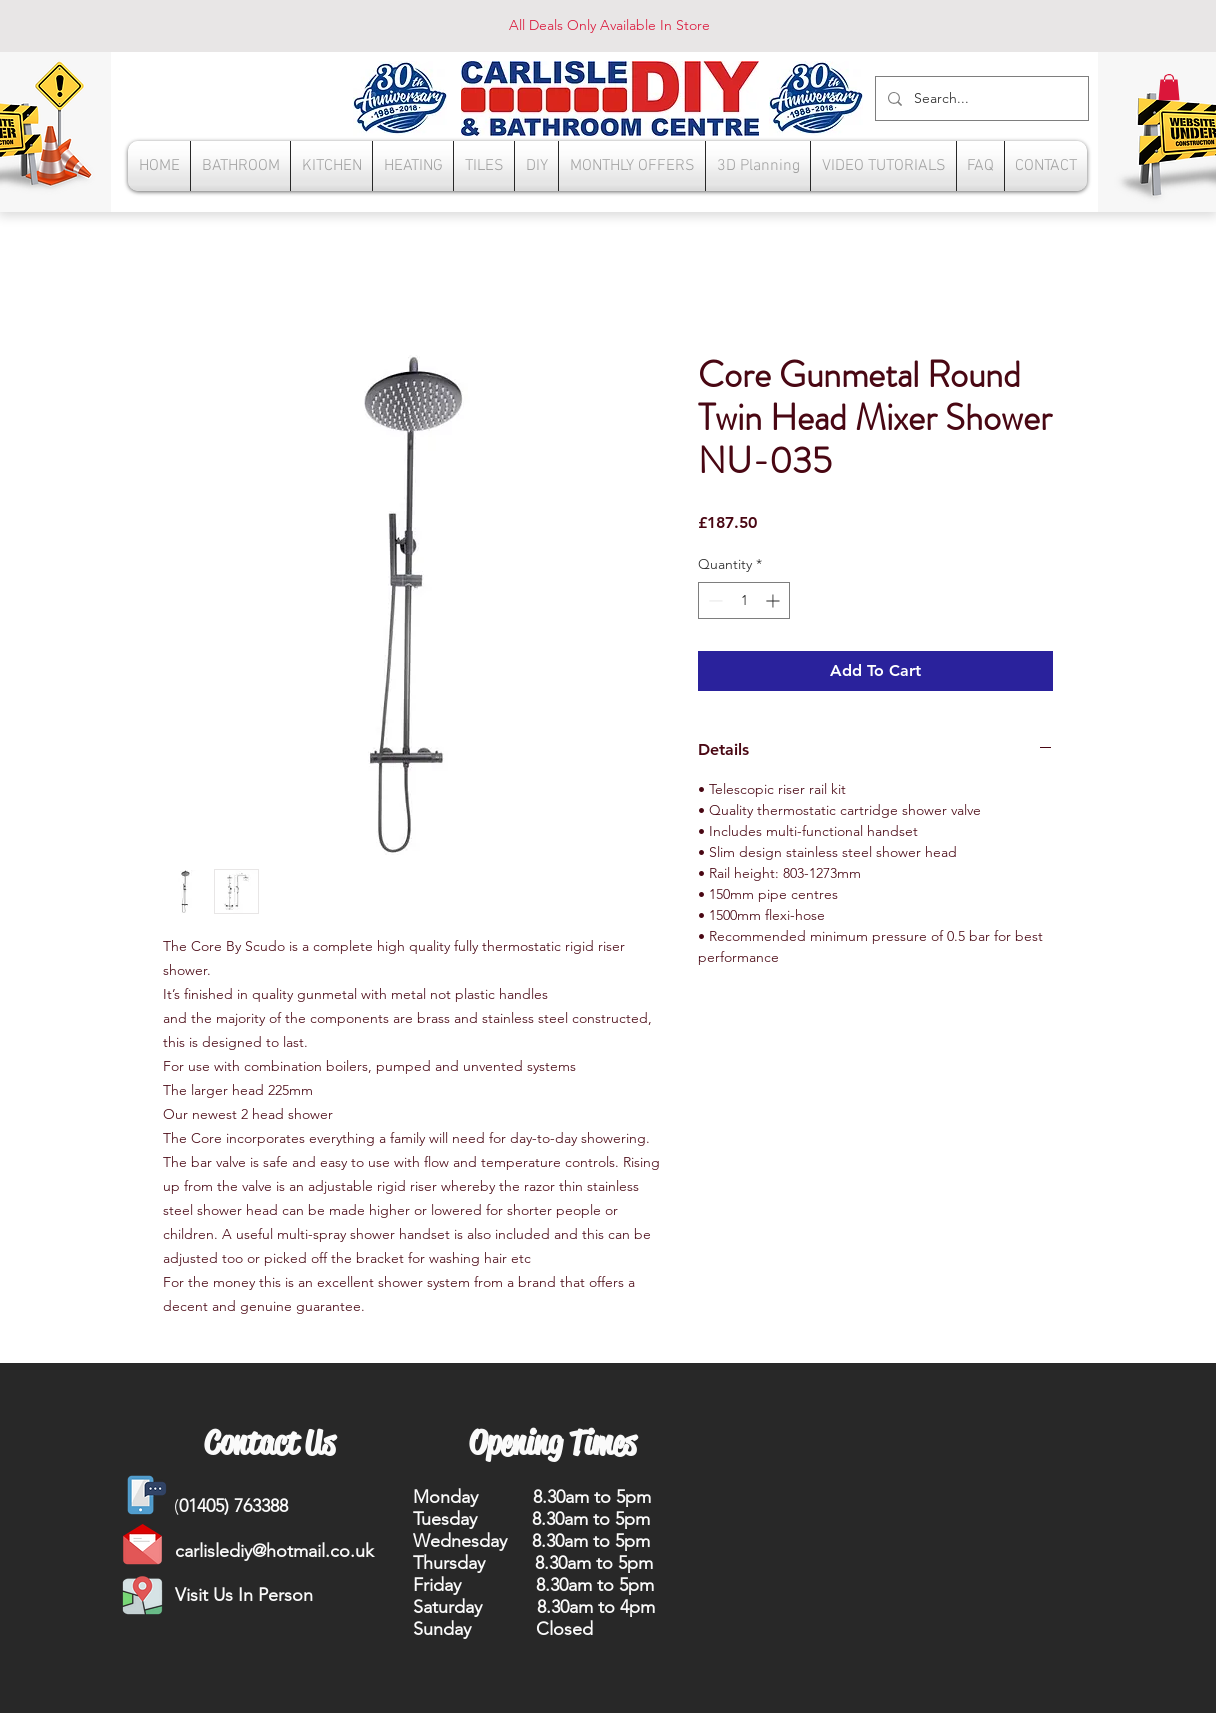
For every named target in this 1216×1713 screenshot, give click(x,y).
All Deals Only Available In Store (609, 25)
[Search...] (980, 98)
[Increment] (774, 600)
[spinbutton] (744, 600)
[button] (1169, 87)
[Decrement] (713, 600)
